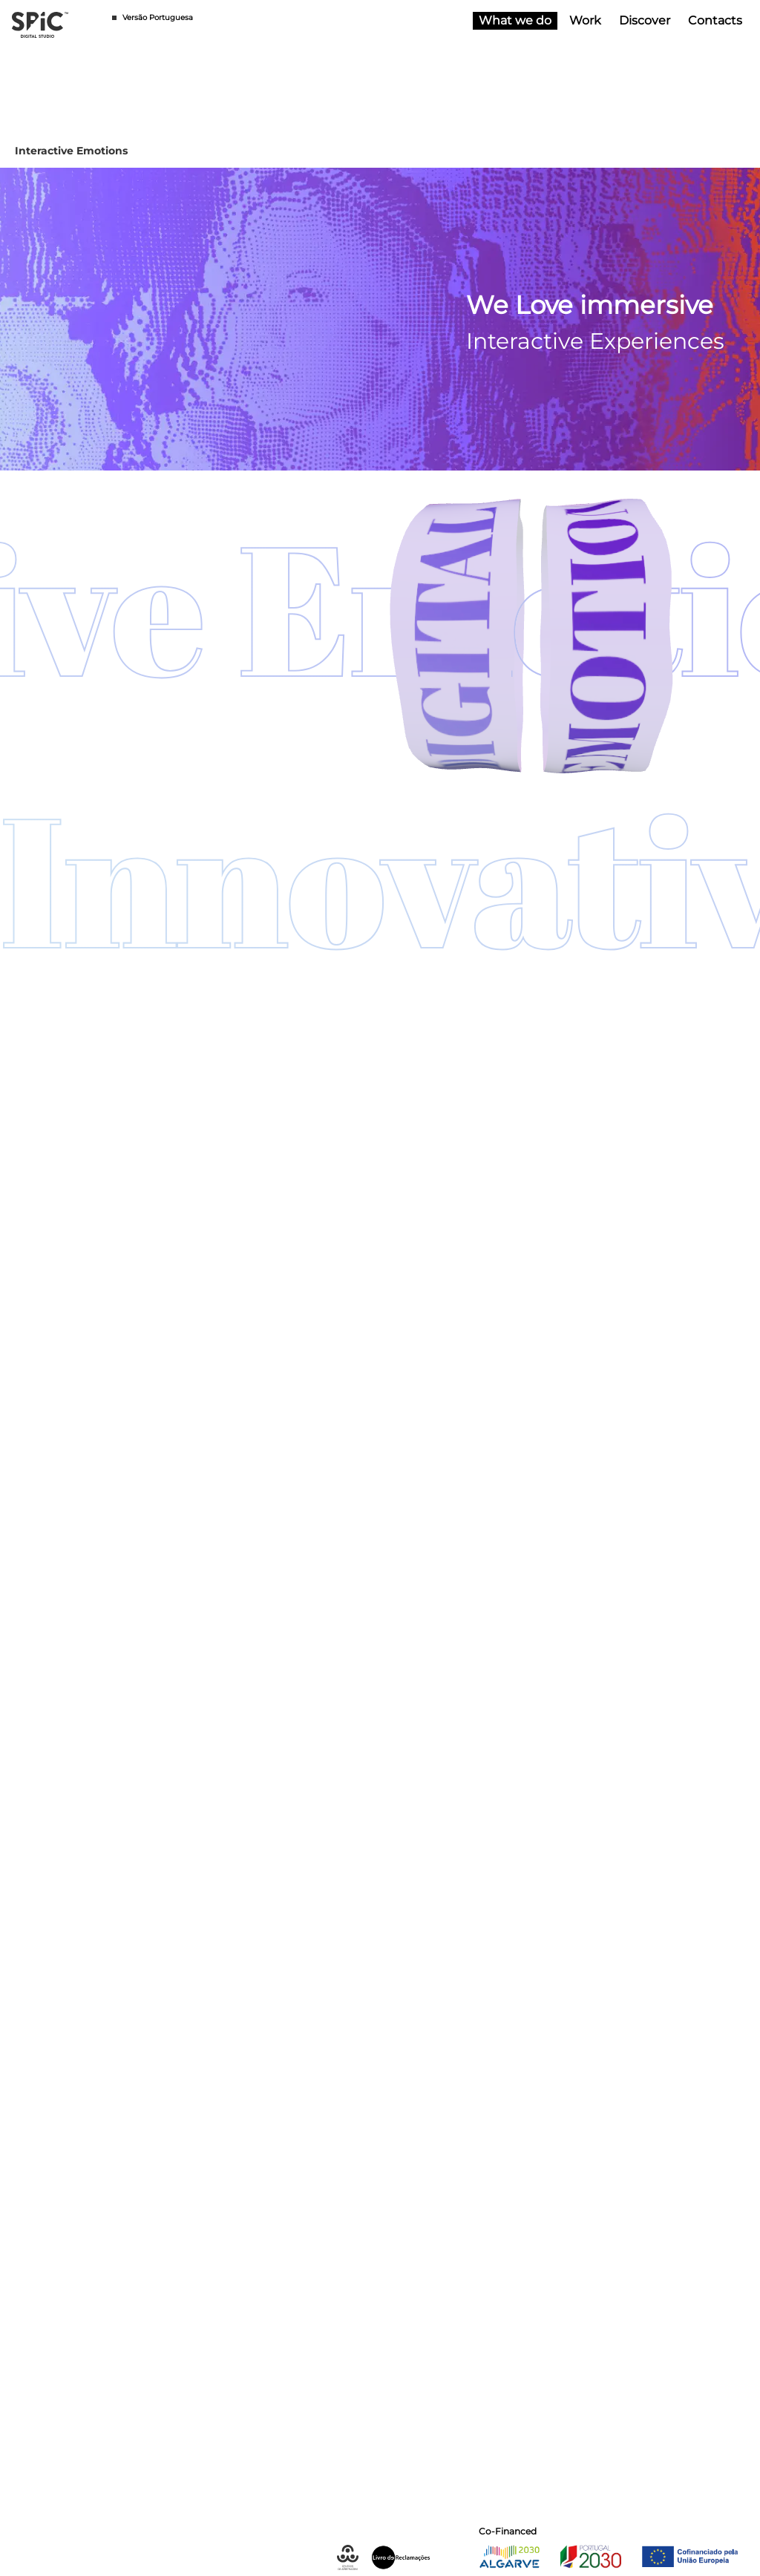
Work (582, 21)
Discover (641, 21)
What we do (518, 21)
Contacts (712, 21)
